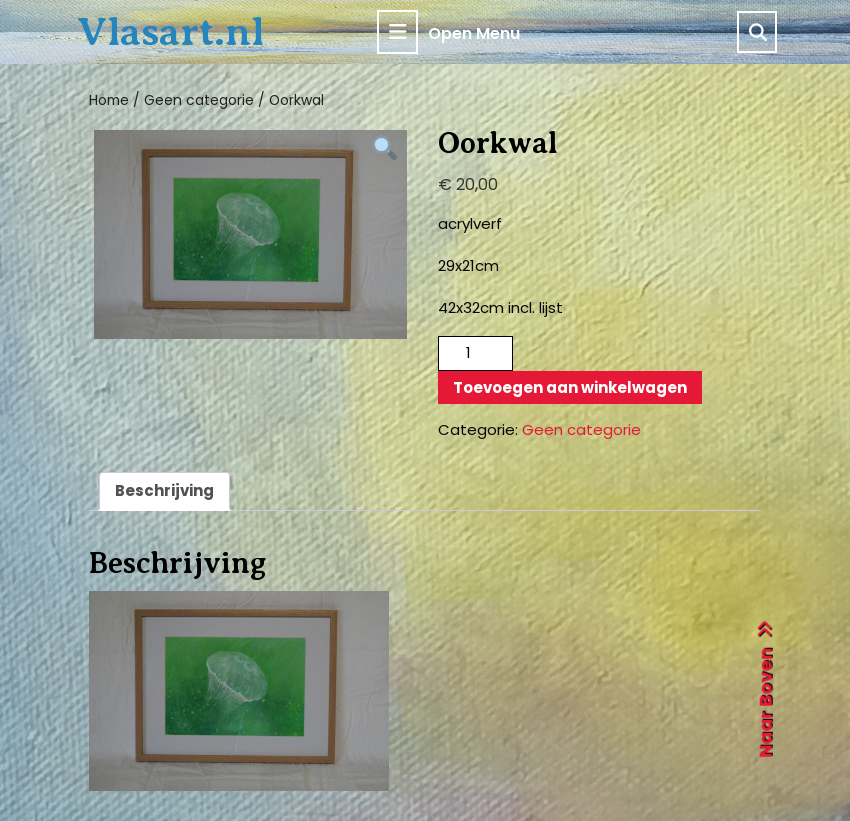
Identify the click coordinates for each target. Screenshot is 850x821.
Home (109, 100)
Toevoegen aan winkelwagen (570, 387)
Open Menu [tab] (448, 32)
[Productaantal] (475, 353)
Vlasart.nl (170, 31)
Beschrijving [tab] (164, 490)
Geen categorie (199, 100)
